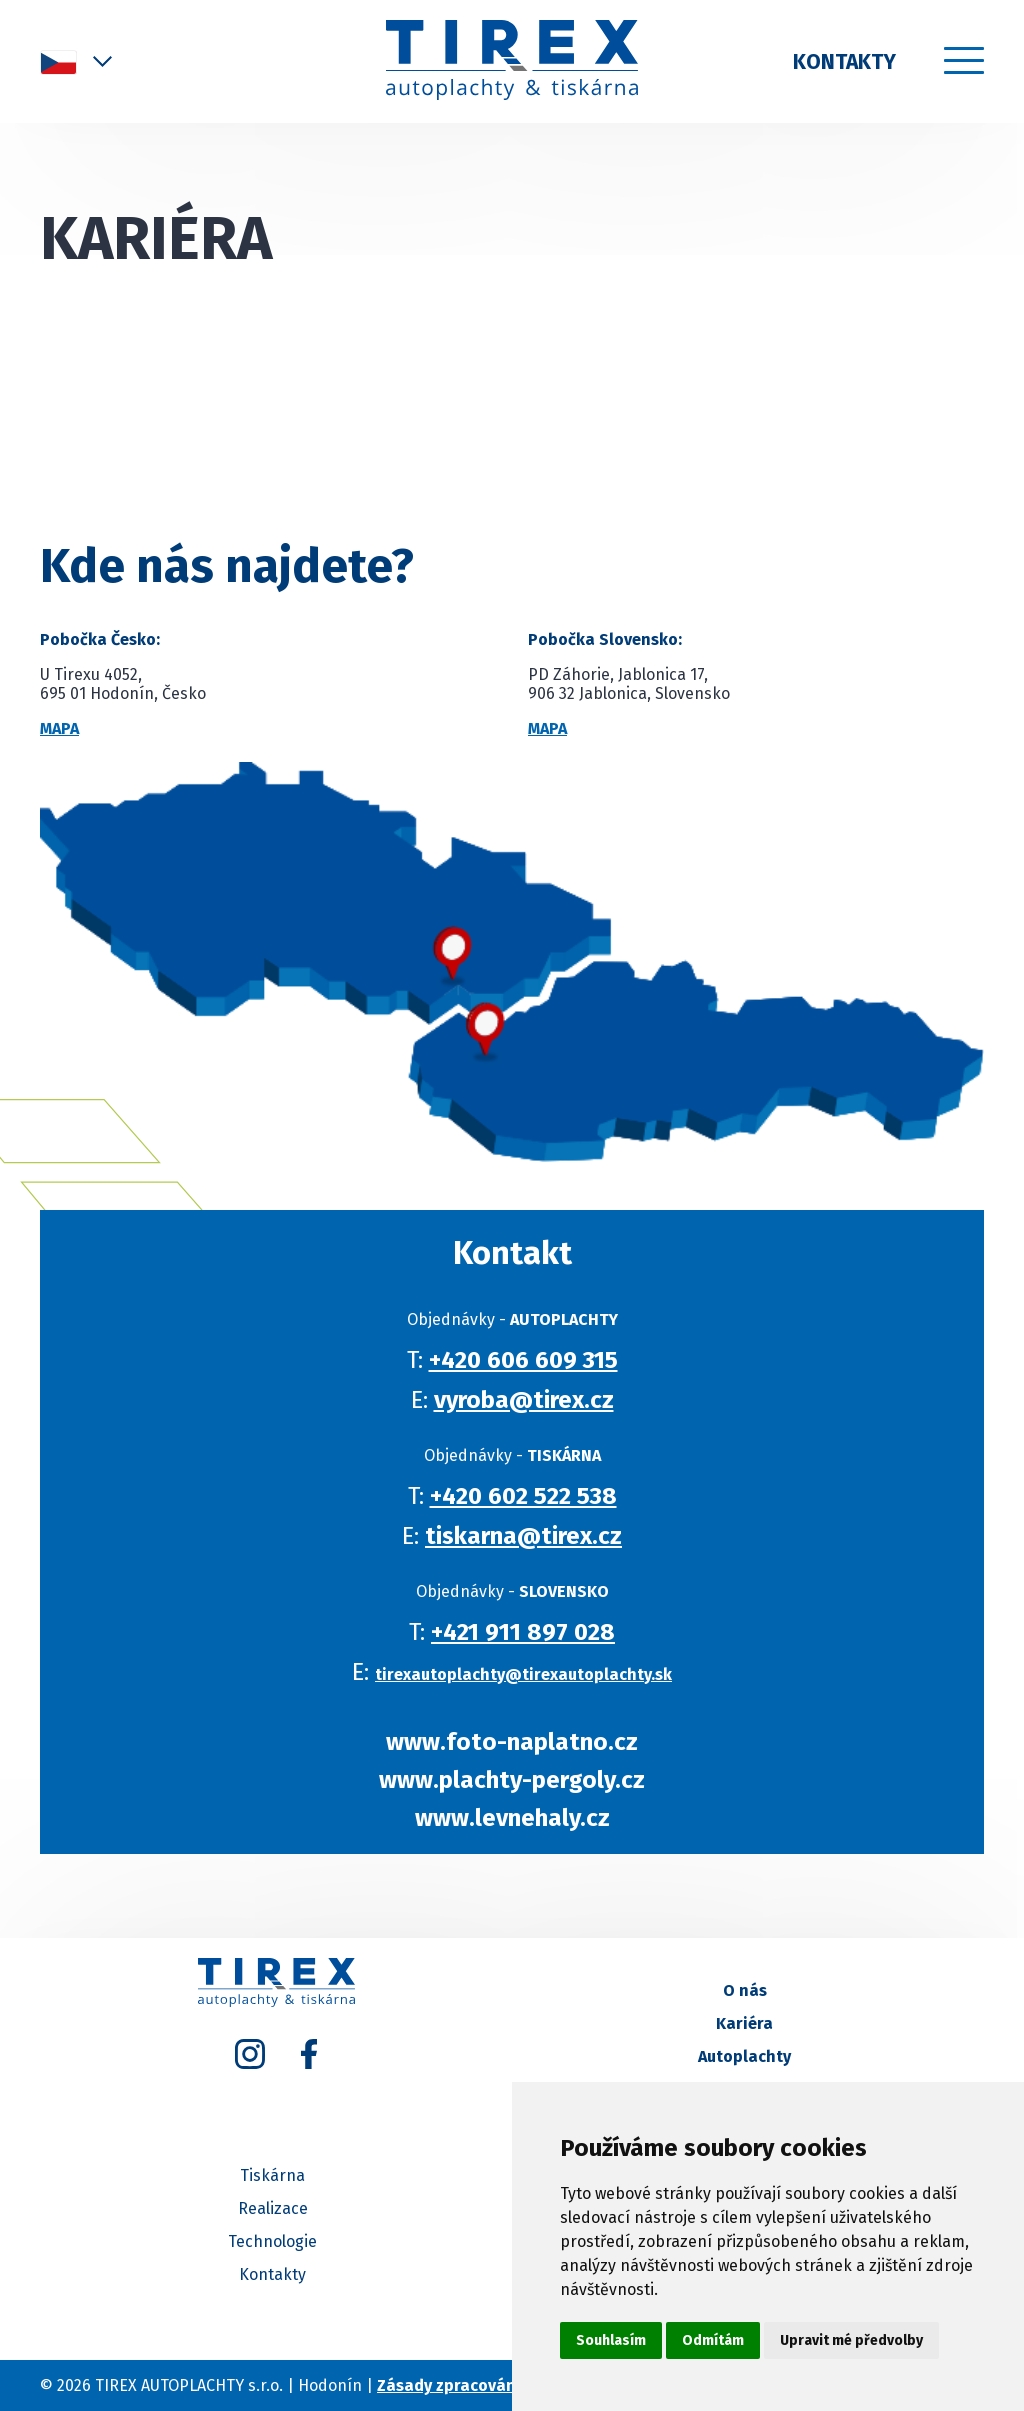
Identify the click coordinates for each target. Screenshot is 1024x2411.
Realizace (273, 2208)
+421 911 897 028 (531, 1632)
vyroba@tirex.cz (531, 1400)
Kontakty (844, 62)
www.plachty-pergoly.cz (520, 1780)
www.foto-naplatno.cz (520, 1742)
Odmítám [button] (713, 2340)
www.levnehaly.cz (519, 1818)
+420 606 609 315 (530, 1360)
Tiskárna (272, 2175)
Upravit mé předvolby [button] (851, 2340)
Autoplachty (744, 2056)
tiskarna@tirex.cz (531, 1536)
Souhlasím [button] (611, 2340)
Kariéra (744, 2023)
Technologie (272, 2241)
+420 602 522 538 (530, 1496)
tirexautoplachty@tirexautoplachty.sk (531, 1674)
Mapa (59, 728)
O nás (745, 1990)
